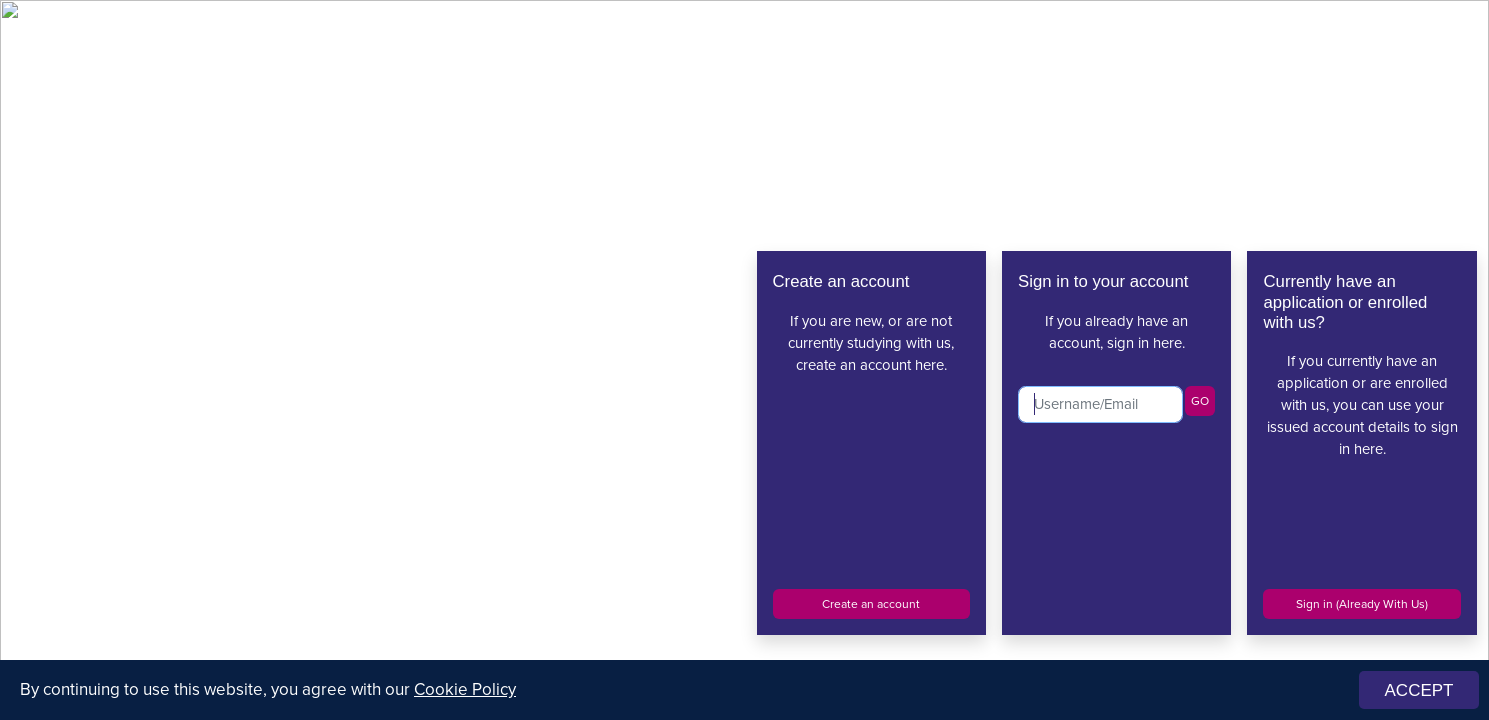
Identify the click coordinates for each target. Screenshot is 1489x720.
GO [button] (1200, 401)
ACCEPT (1419, 690)
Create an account (871, 604)
